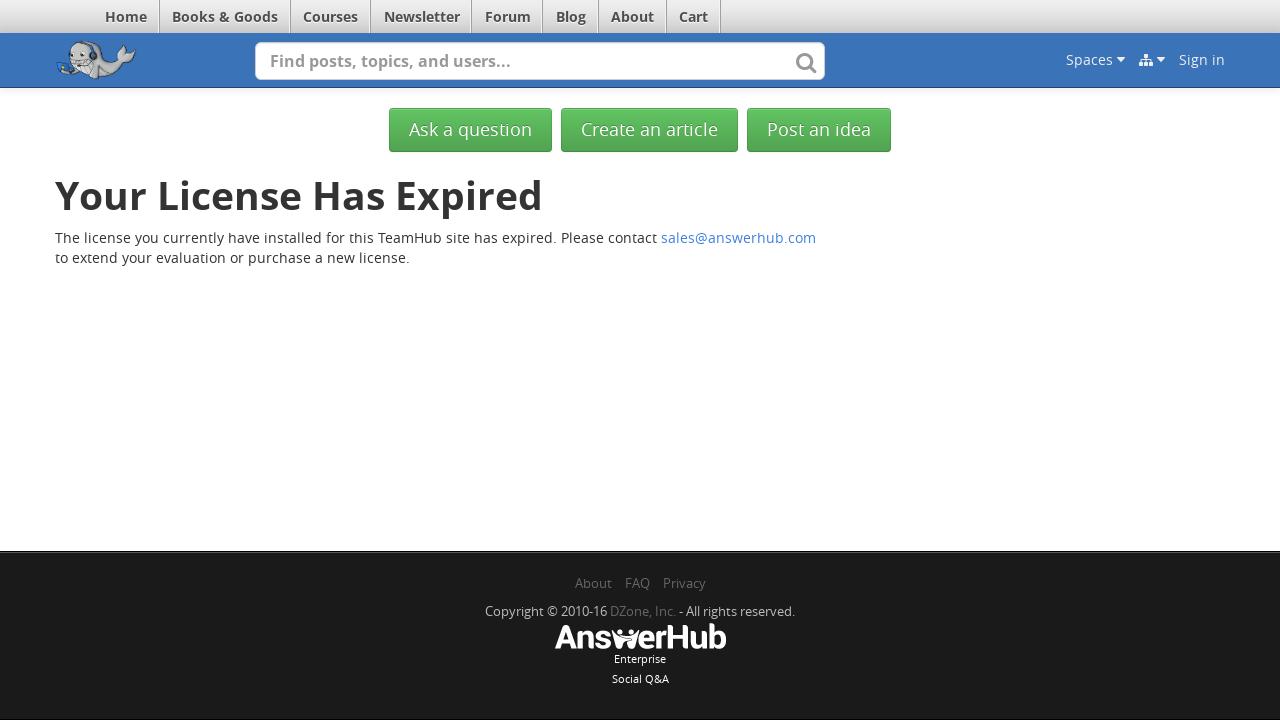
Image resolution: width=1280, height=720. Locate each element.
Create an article (649, 129)
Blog (571, 16)
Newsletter (422, 16)
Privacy (684, 583)
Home (126, 16)
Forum (508, 16)
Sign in (1202, 59)
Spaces (1095, 59)
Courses (330, 16)
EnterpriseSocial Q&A (640, 656)
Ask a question (470, 129)
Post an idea (819, 129)
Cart (693, 16)
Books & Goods (225, 16)
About (632, 16)
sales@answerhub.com (738, 237)
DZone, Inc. (643, 611)
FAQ (637, 583)
